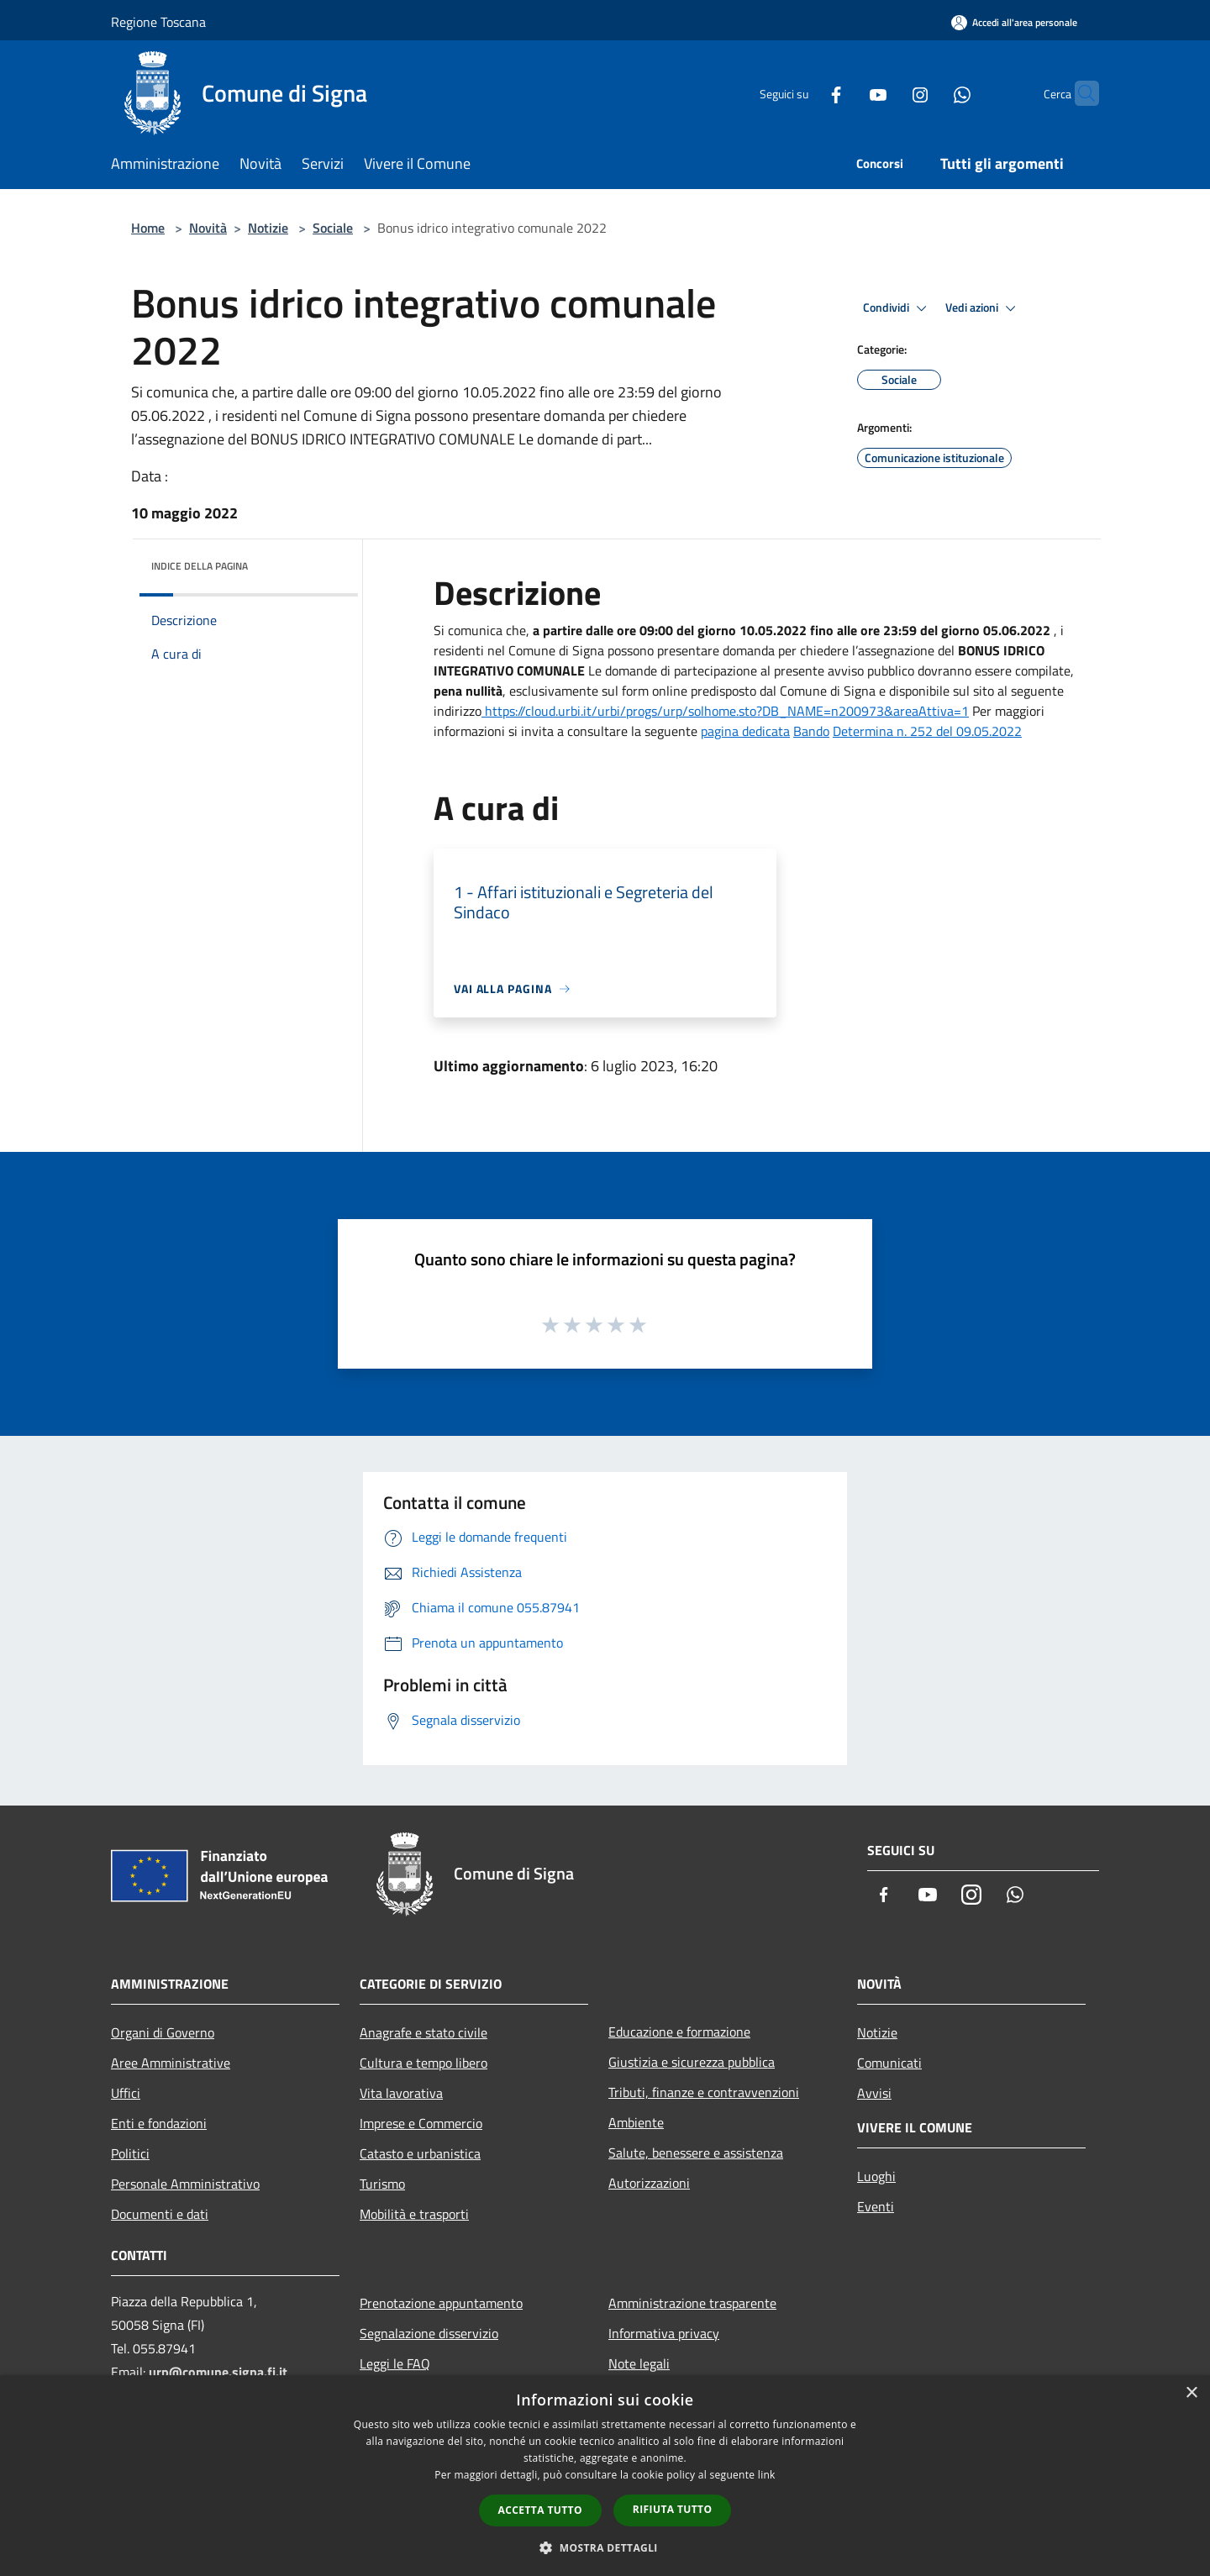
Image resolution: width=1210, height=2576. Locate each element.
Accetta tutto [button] (540, 2510)
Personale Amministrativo (185, 2184)
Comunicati (889, 2063)
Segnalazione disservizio (429, 2333)
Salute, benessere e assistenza (695, 2152)
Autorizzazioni (649, 2183)
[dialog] (605, 2475)
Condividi (897, 308)
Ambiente (636, 2122)
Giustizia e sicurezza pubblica (691, 2062)
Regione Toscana (158, 22)
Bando (811, 731)
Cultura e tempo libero (423, 2063)
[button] (605, 2547)
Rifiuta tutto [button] (673, 2509)
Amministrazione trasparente (692, 2303)
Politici (130, 2153)
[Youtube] (845, 92)
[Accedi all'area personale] (1014, 22)
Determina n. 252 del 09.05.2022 (927, 731)
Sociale (333, 228)
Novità (208, 228)
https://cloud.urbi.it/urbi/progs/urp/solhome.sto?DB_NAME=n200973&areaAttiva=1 (725, 711)
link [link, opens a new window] (767, 2475)
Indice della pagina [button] (199, 566)
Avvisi (874, 2093)
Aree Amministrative (170, 2063)
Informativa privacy (663, 2333)
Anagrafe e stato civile (423, 2032)
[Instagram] (887, 92)
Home (148, 228)
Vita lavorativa (401, 2093)
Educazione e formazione (679, 2031)
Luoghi (876, 2176)
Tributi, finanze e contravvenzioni (703, 2092)
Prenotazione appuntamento (441, 2303)
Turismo (382, 2184)
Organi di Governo (162, 2032)
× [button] (1191, 2393)
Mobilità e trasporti (414, 2214)
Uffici (125, 2093)
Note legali (639, 2363)
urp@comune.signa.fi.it (218, 2372)
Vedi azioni (983, 308)
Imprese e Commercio (421, 2123)
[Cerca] (1079, 93)
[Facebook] (803, 92)
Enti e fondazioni (159, 2123)
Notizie (268, 228)
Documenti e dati (159, 2214)
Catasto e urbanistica (420, 2153)
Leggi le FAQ (395, 2363)
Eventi (875, 2206)
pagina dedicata (745, 731)
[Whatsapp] (929, 92)
